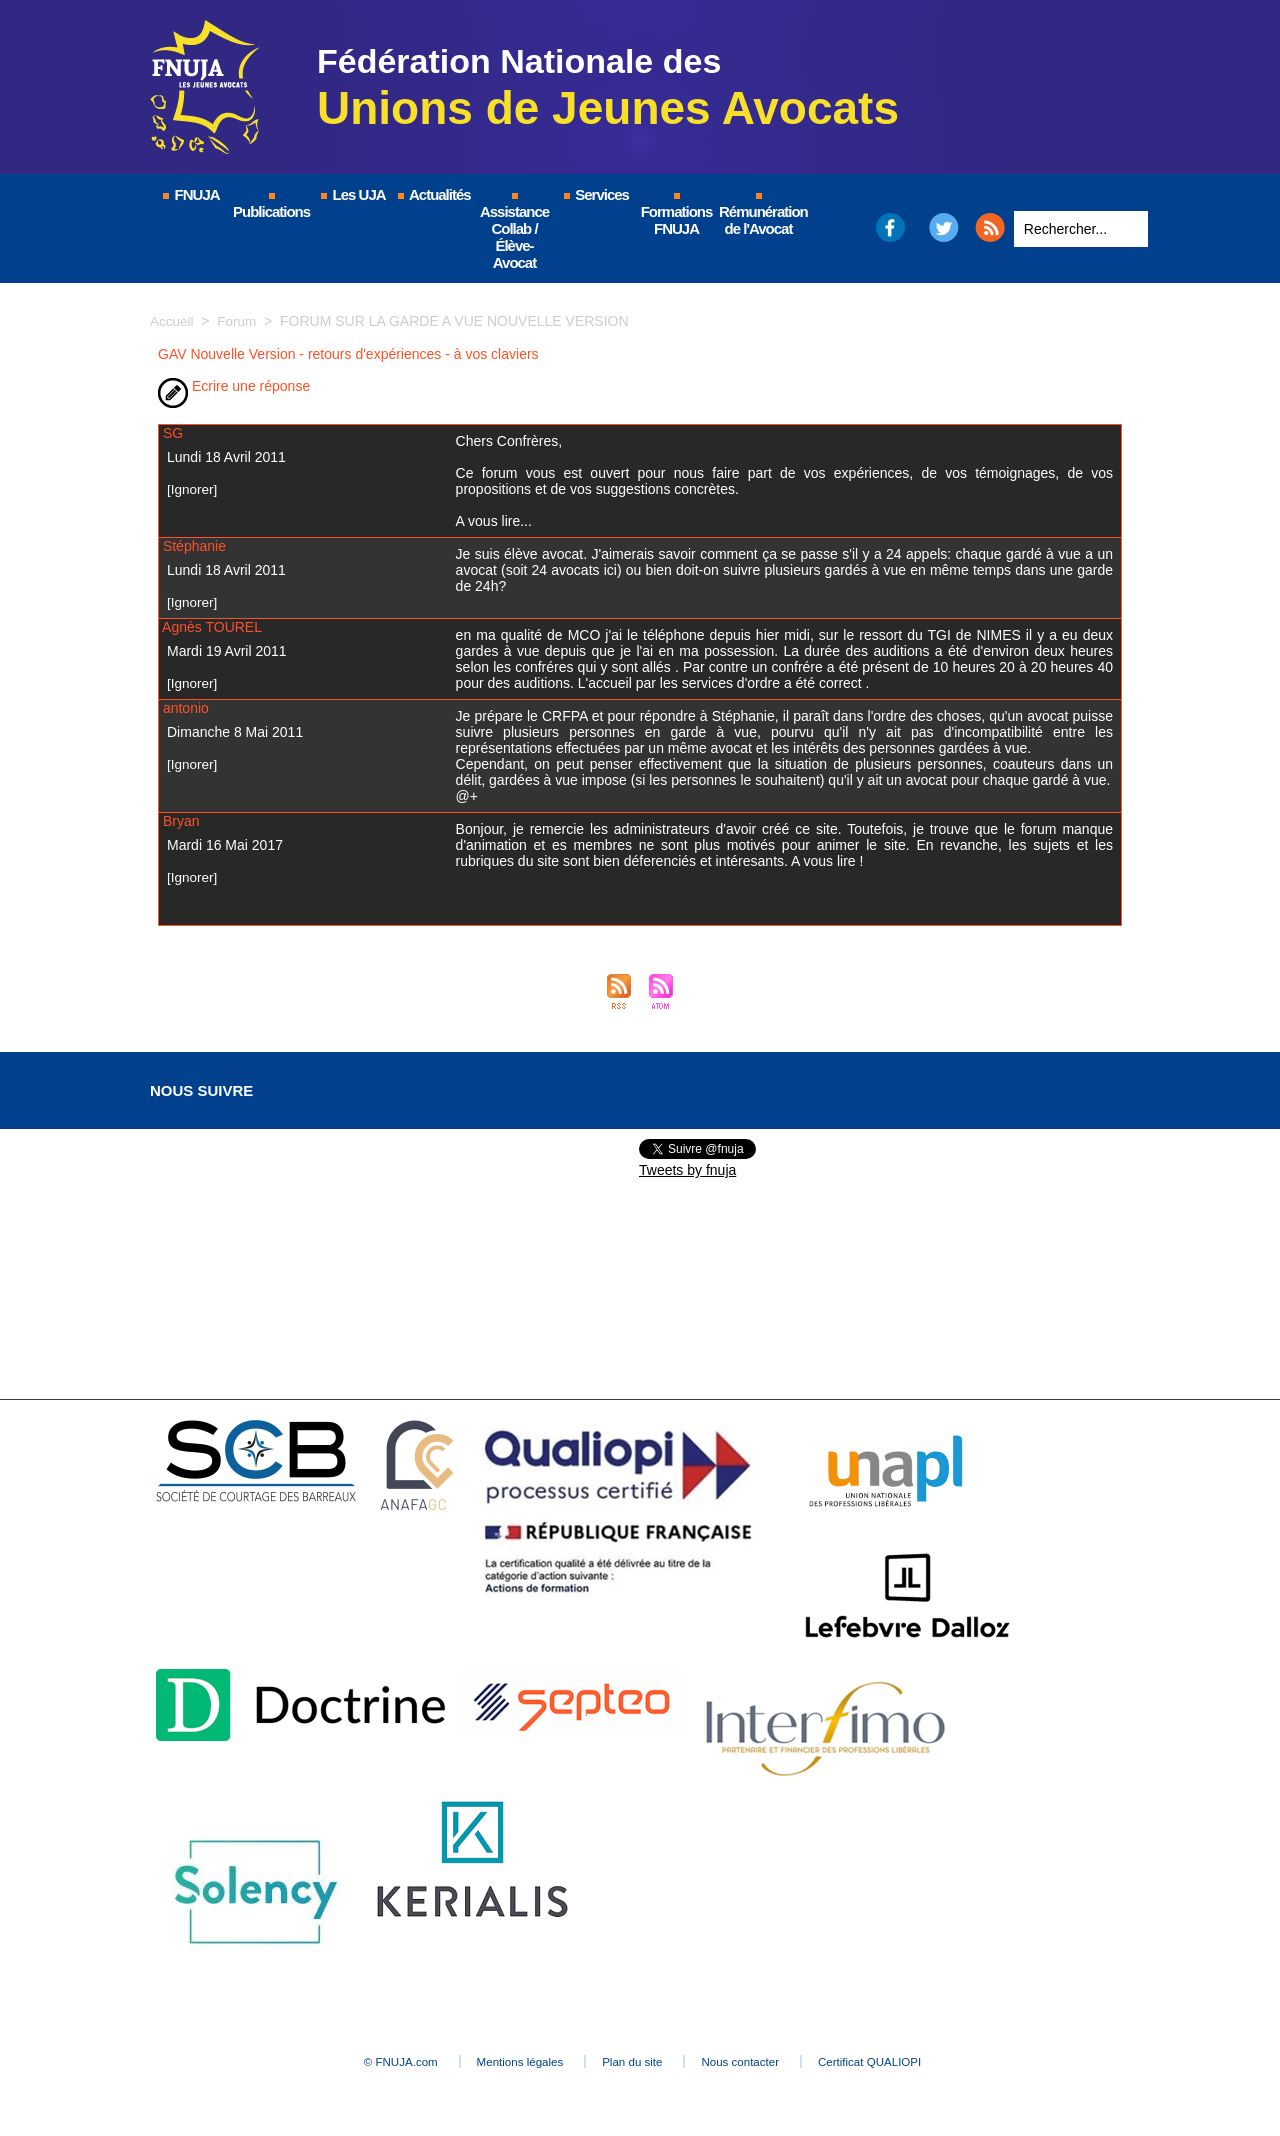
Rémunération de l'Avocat (759, 215)
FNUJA (190, 194)
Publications (271, 206)
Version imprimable (377, 386)
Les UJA (352, 194)
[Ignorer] (193, 489)
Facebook (889, 227)
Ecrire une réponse (234, 386)
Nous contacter (764, 2062)
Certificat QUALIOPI (915, 2062)
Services (595, 194)
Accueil (172, 321)
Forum (239, 321)
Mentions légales (500, 2062)
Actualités (433, 194)
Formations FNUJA (677, 215)
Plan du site (634, 2062)
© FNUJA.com (359, 2062)
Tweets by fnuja (687, 1170)
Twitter (944, 227)
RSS (990, 227)
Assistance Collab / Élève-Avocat (514, 232)
